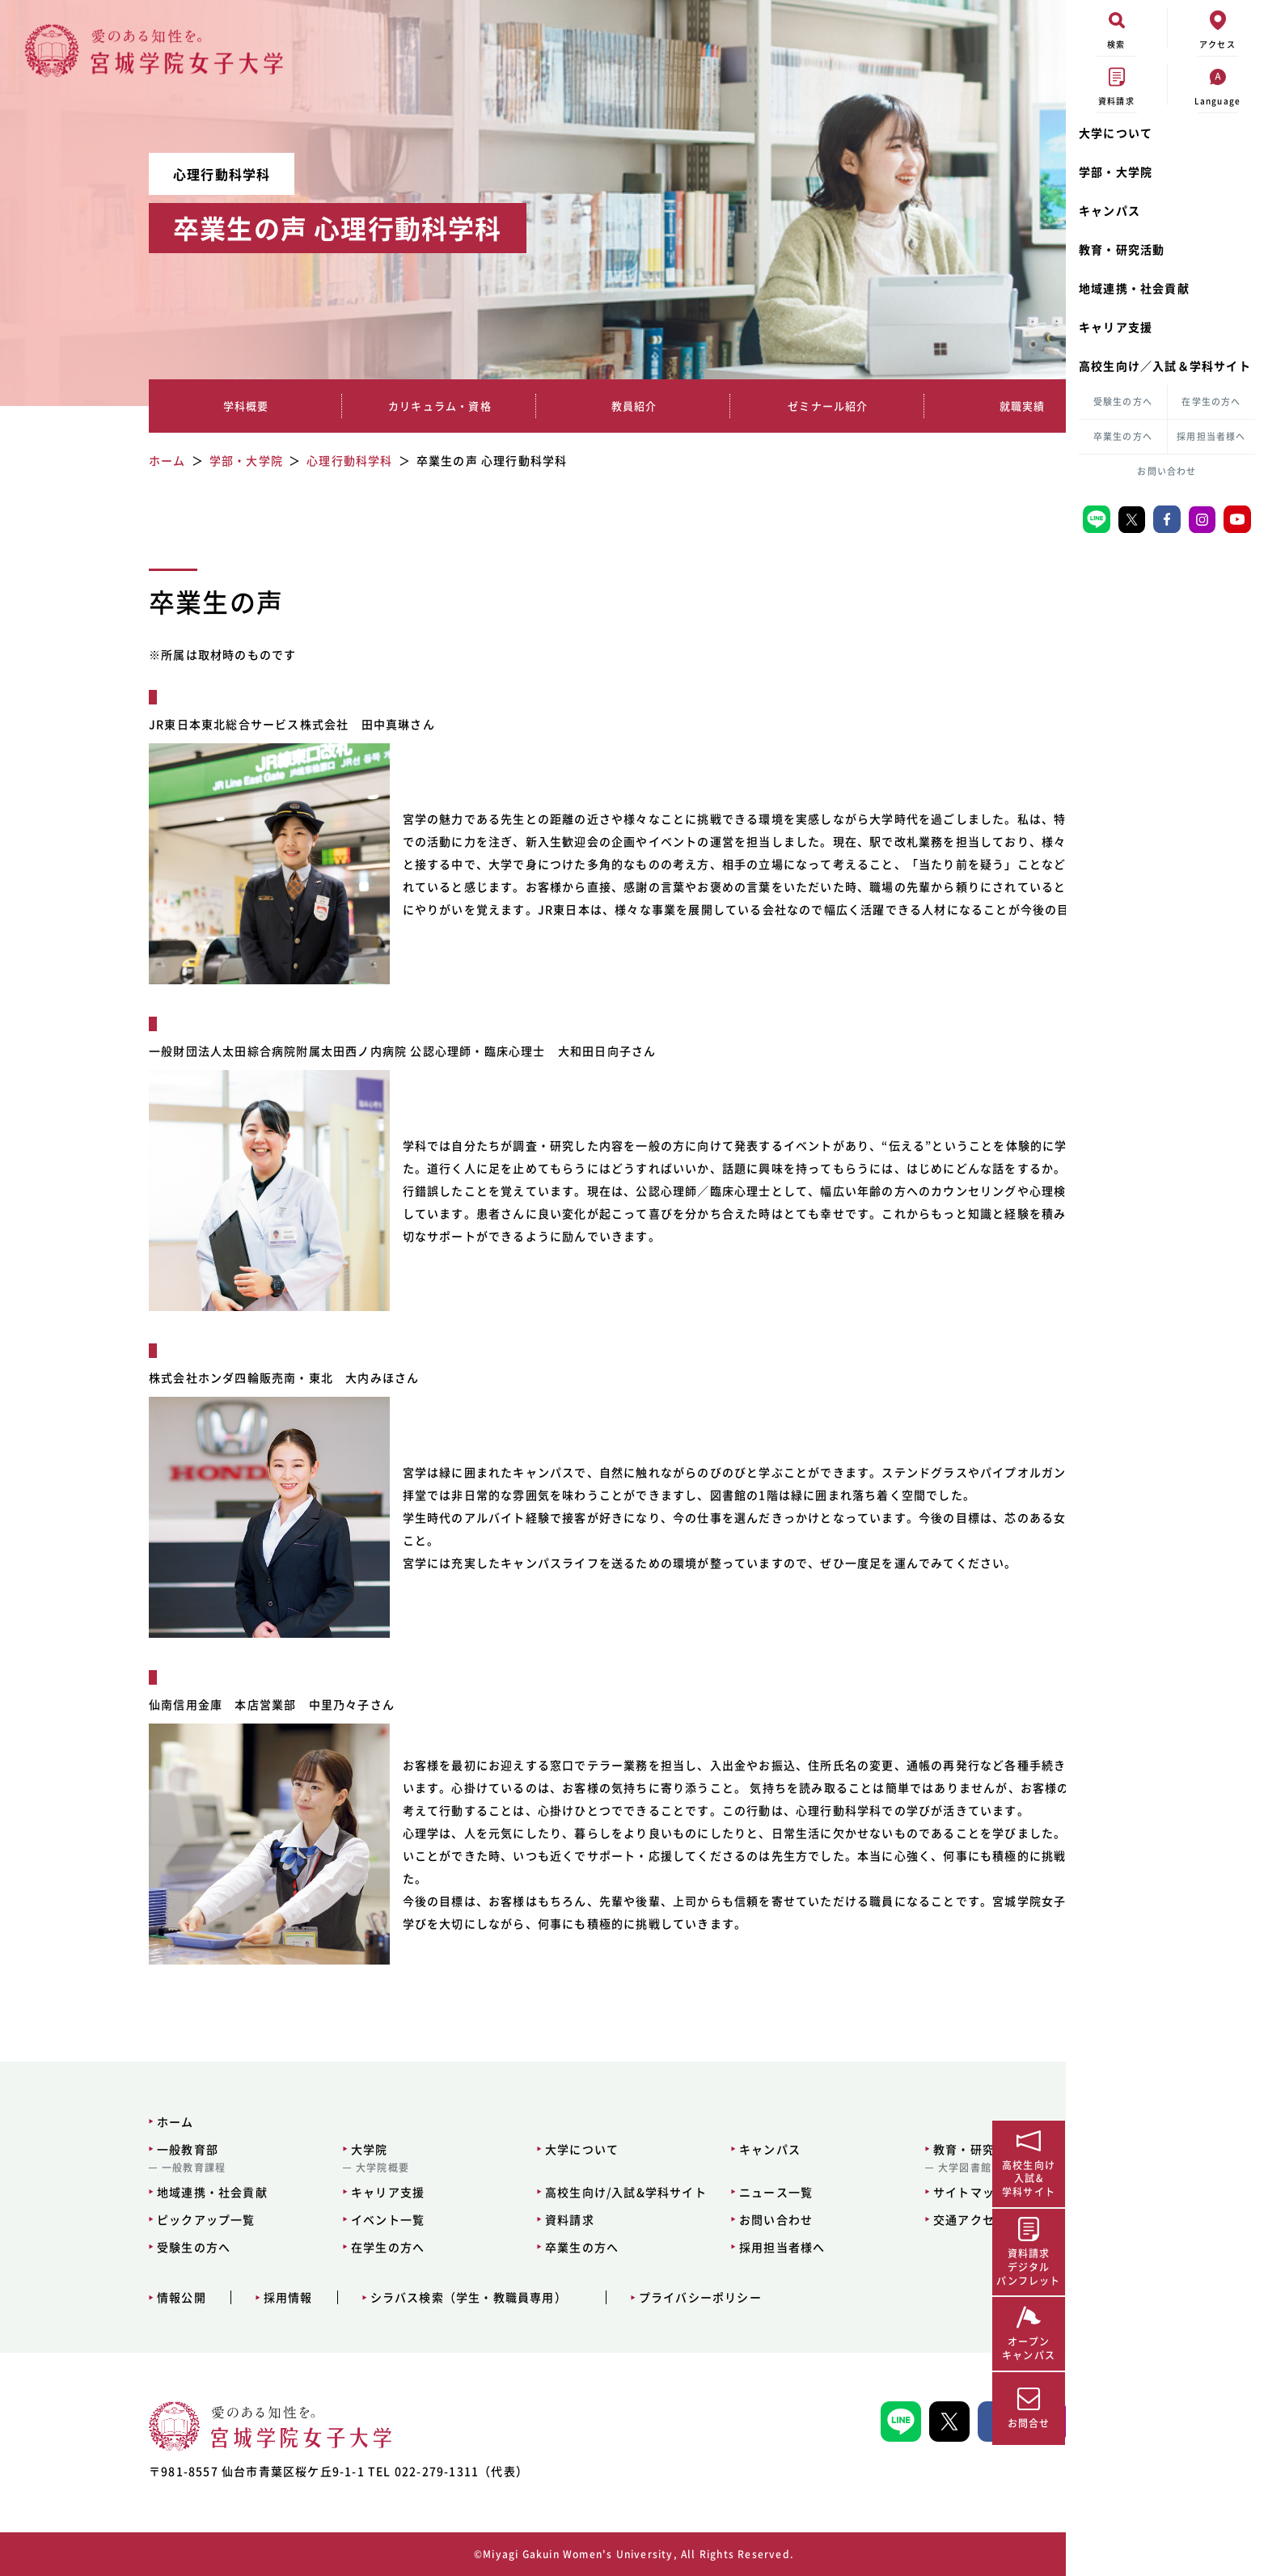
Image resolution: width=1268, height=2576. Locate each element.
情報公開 (86, 2297)
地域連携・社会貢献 (1134, 288)
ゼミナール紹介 (703, 405)
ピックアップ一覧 (110, 2219)
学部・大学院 (1115, 171)
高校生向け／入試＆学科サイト (1165, 365)
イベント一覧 (290, 2219)
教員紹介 (533, 405)
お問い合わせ (1166, 471)
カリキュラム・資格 (362, 405)
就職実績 (874, 405)
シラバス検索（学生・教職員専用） (373, 2297)
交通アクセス (865, 2219)
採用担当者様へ (1211, 436)
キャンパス (1109, 210)
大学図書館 (860, 2167)
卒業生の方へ (1122, 436)
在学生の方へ (1211, 401)
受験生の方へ (1122, 401)
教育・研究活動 (1121, 249)
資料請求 (469, 2219)
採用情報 (193, 2297)
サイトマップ (865, 2192)
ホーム (80, 2121)
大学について (1115, 133)
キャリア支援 (1115, 327)
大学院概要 (284, 2167)
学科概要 (192, 405)
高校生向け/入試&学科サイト (526, 2192)
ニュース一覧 (674, 2192)
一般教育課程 (98, 2167)
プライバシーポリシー (604, 2297)
